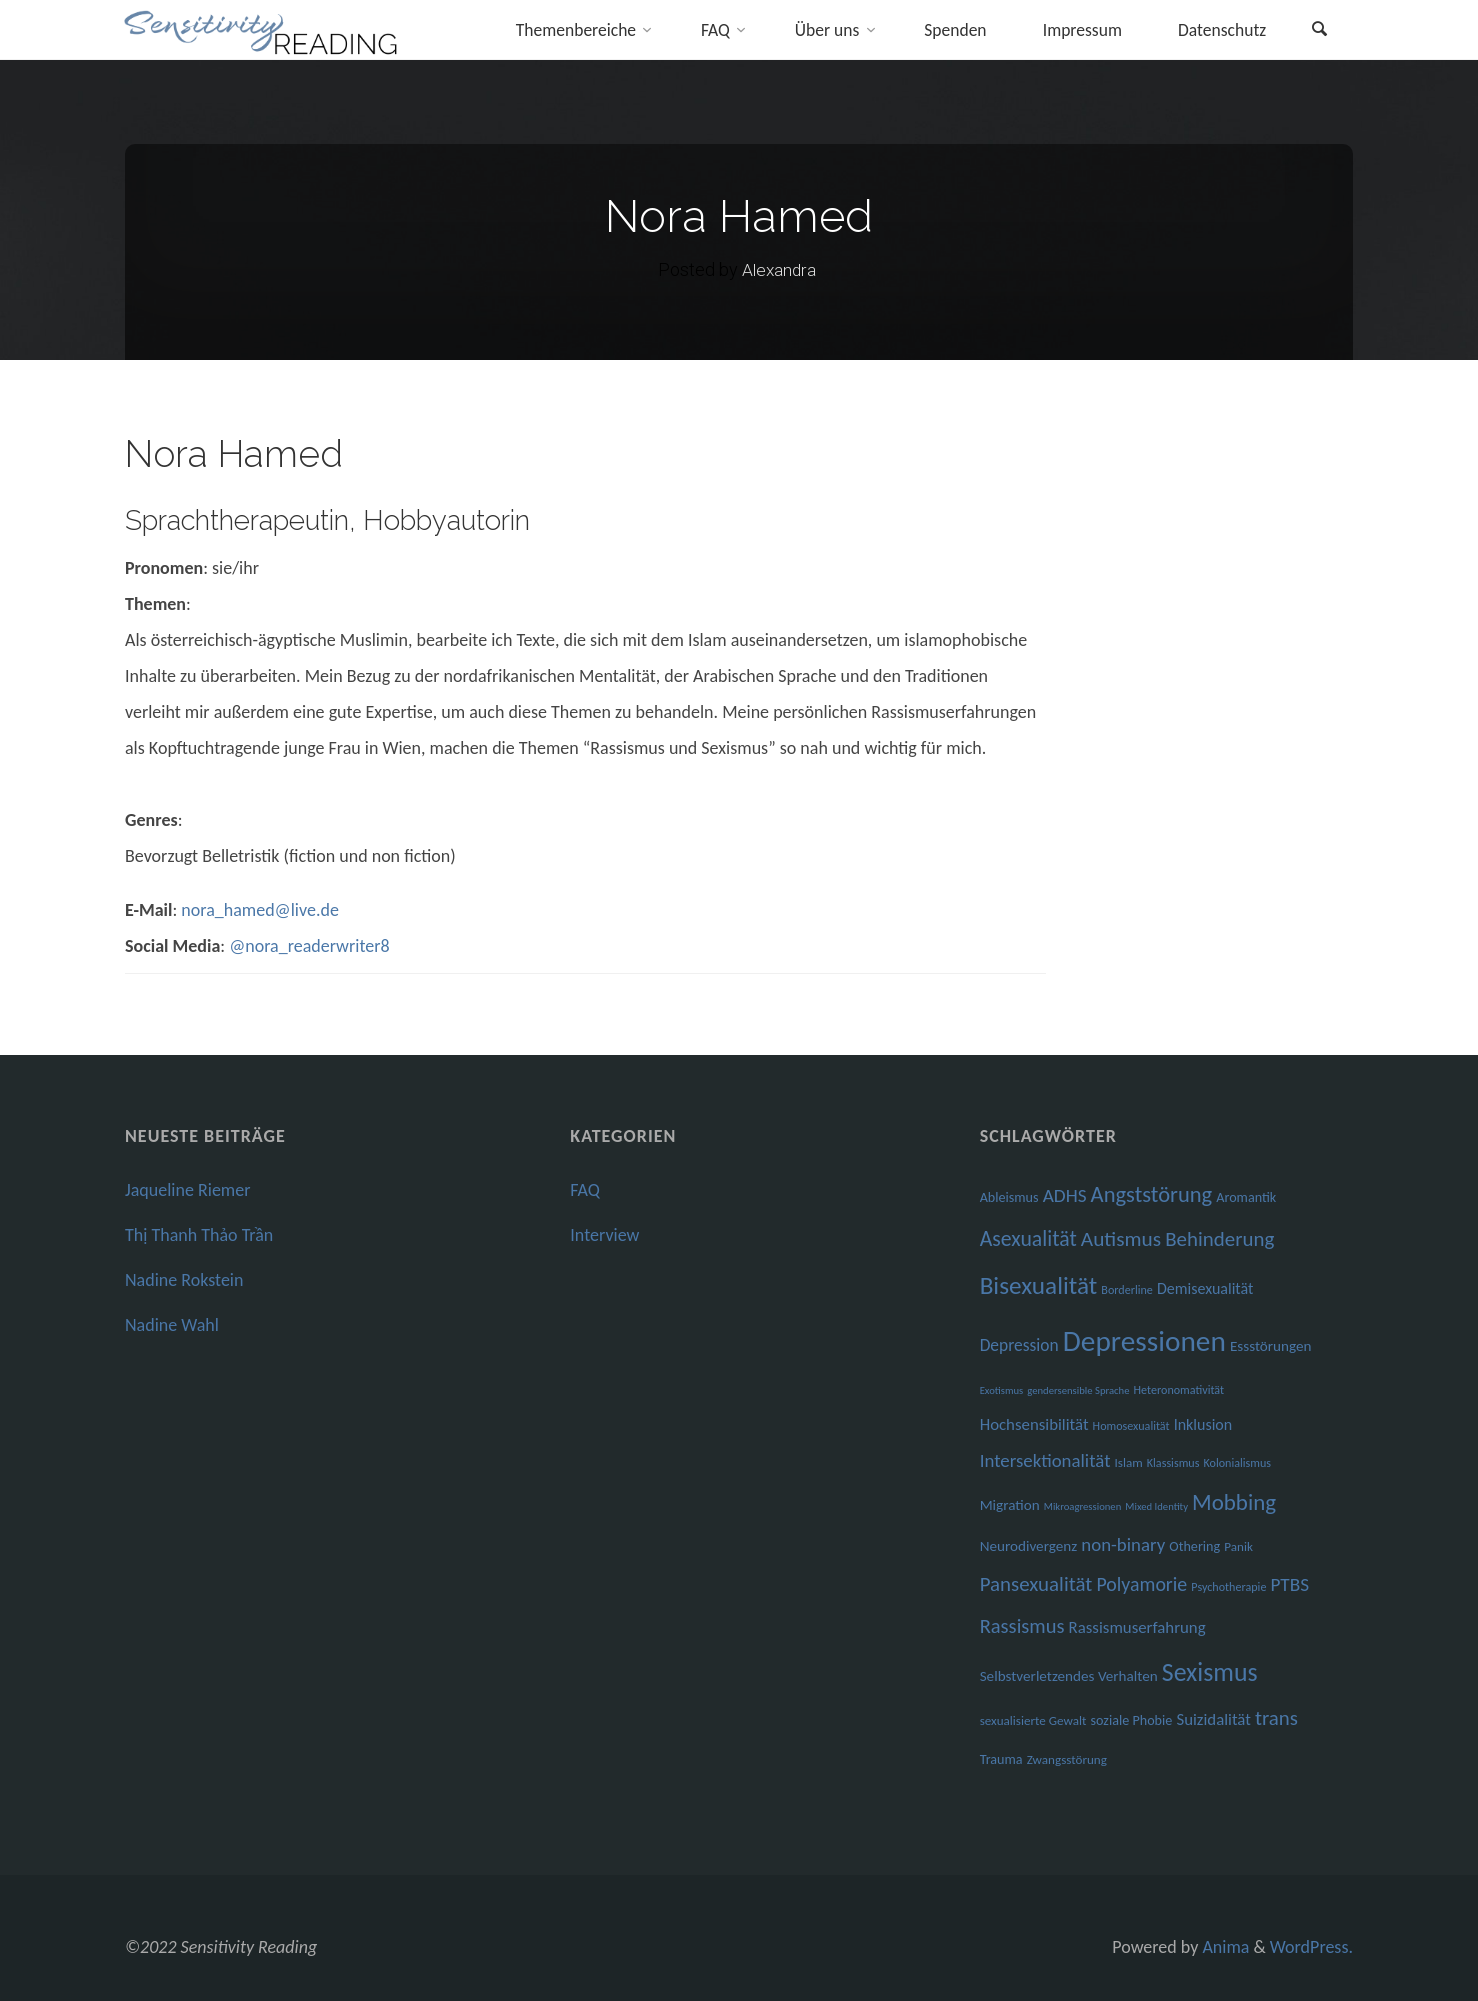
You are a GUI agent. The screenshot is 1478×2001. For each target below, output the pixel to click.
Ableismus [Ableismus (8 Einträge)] (1009, 1197)
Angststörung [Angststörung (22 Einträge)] (1152, 1194)
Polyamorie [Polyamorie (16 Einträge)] (1141, 1584)
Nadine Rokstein (184, 1280)
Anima (1223, 1947)
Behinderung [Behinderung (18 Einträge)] (1219, 1239)
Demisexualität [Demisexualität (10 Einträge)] (1205, 1288)
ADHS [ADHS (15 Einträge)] (1065, 1195)
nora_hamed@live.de (260, 910)
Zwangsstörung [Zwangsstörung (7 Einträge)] (1067, 1760)
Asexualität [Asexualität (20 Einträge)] (1028, 1238)
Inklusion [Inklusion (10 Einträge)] (1203, 1424)
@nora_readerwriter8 (309, 946)
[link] (1318, 31)
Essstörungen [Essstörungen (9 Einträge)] (1271, 1346)
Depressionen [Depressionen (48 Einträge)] (1144, 1341)
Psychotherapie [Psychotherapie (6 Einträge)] (1228, 1586)
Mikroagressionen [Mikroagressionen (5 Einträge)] (1082, 1506)
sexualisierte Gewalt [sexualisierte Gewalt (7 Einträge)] (1033, 1721)
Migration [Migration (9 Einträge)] (1010, 1505)
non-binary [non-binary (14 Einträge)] (1123, 1544)
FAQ (585, 1190)
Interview (604, 1235)
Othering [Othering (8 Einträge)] (1194, 1546)
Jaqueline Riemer (187, 1190)
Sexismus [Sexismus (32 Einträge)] (1210, 1672)
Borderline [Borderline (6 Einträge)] (1127, 1289)
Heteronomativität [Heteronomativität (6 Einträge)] (1179, 1389)
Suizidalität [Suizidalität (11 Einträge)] (1213, 1719)
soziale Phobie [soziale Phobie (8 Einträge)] (1132, 1720)
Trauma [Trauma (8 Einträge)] (1001, 1759)
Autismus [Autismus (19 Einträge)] (1121, 1239)
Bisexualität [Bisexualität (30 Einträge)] (1039, 1285)
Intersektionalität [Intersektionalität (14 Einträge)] (1045, 1460)
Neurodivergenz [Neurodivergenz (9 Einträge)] (1029, 1546)
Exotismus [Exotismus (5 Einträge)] (1002, 1390)
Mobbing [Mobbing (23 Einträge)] (1234, 1502)
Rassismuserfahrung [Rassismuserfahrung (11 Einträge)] (1137, 1627)
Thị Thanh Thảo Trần (199, 1235)
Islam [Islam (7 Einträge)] (1129, 1463)
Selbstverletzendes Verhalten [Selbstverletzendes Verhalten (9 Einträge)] (1069, 1676)
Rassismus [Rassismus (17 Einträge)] (1022, 1626)
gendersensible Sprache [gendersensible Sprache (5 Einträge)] (1078, 1390)
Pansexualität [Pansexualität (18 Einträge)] (1036, 1584)
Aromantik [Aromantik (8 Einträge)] (1246, 1197)
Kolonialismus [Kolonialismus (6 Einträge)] (1237, 1462)
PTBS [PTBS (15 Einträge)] (1289, 1584)
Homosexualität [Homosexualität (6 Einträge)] (1131, 1425)
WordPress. (1311, 1947)
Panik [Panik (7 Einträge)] (1238, 1547)
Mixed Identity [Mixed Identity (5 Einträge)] (1156, 1506)
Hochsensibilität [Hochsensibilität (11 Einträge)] (1034, 1424)
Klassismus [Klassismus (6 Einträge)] (1173, 1462)
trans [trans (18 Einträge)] (1276, 1718)
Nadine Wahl (172, 1325)
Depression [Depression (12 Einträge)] (1019, 1345)
